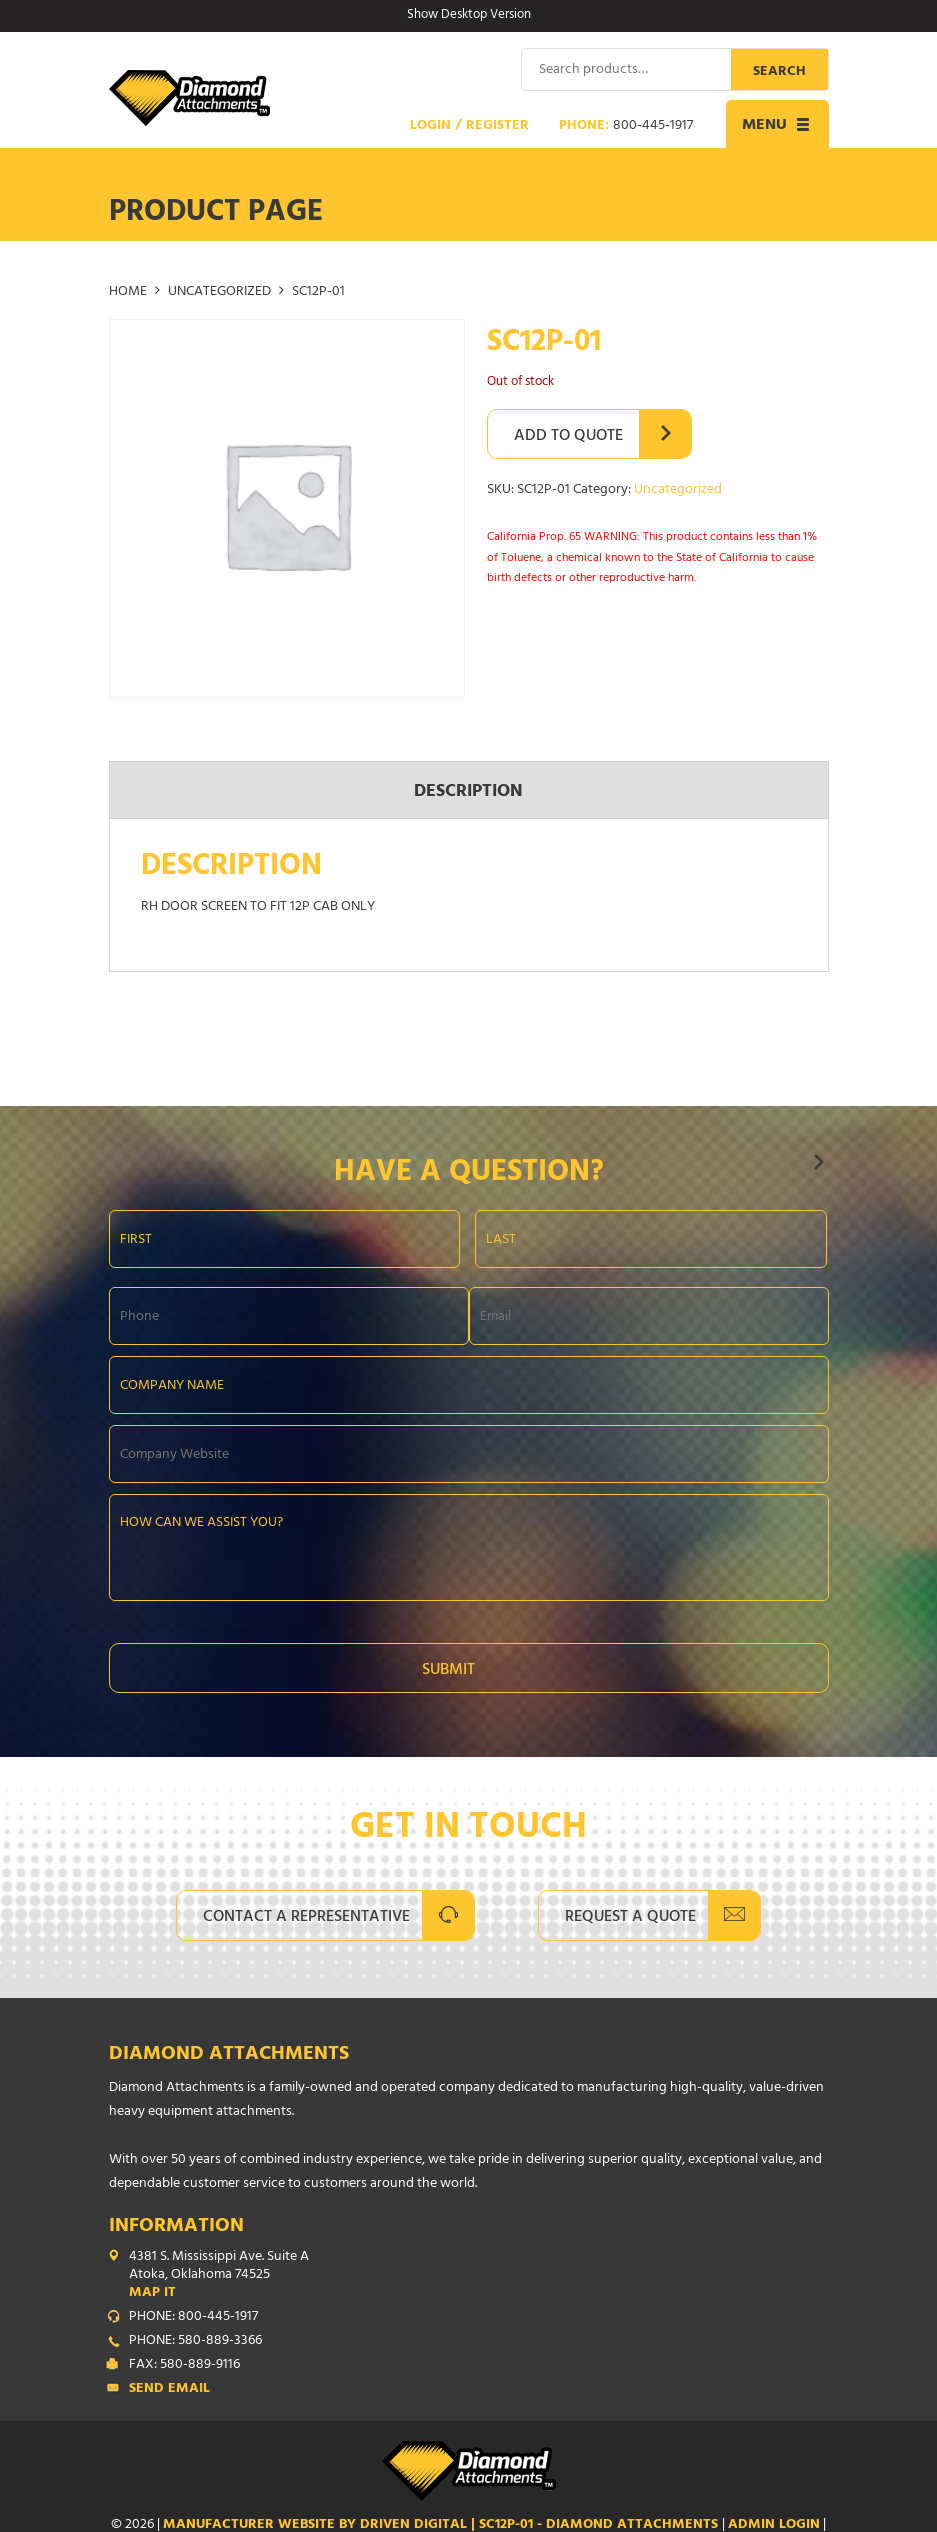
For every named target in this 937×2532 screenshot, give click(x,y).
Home (128, 291)
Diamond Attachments (229, 2054)
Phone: (626, 126)
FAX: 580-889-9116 (184, 2365)
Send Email (169, 2389)
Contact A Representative (306, 1917)
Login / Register (469, 126)
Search (779, 71)
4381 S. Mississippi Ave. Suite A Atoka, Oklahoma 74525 (479, 2275)
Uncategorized (219, 291)
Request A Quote (630, 1917)
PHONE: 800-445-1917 (193, 2317)
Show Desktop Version (469, 16)
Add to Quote (568, 436)
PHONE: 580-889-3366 (195, 2341)
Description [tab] (468, 792)
